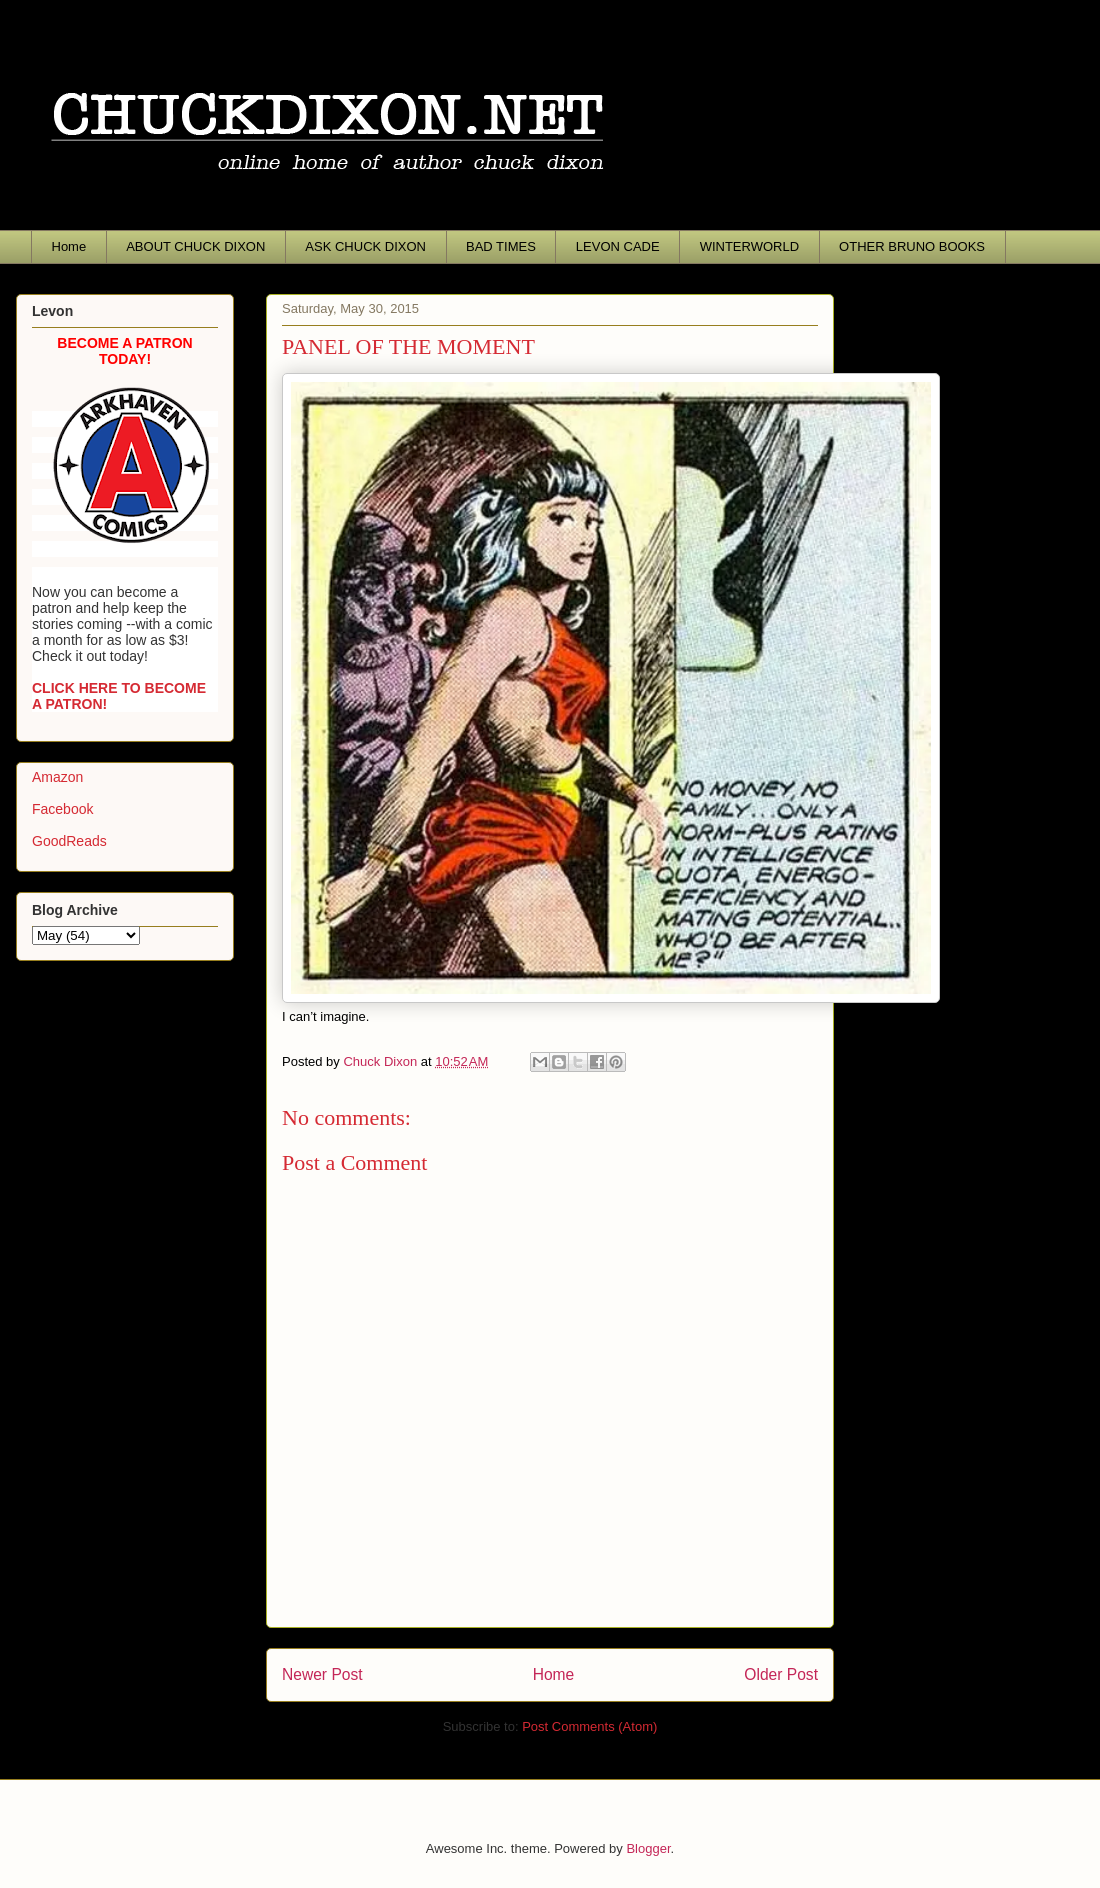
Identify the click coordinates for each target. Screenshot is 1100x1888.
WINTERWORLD (749, 246)
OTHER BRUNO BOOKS (912, 246)
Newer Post (322, 1674)
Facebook (62, 809)
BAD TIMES (501, 246)
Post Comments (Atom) (589, 1726)
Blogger (648, 1848)
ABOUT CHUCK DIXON (195, 246)
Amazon (57, 777)
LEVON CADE (618, 246)
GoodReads (69, 841)
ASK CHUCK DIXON (365, 246)
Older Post (781, 1674)
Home (69, 246)
